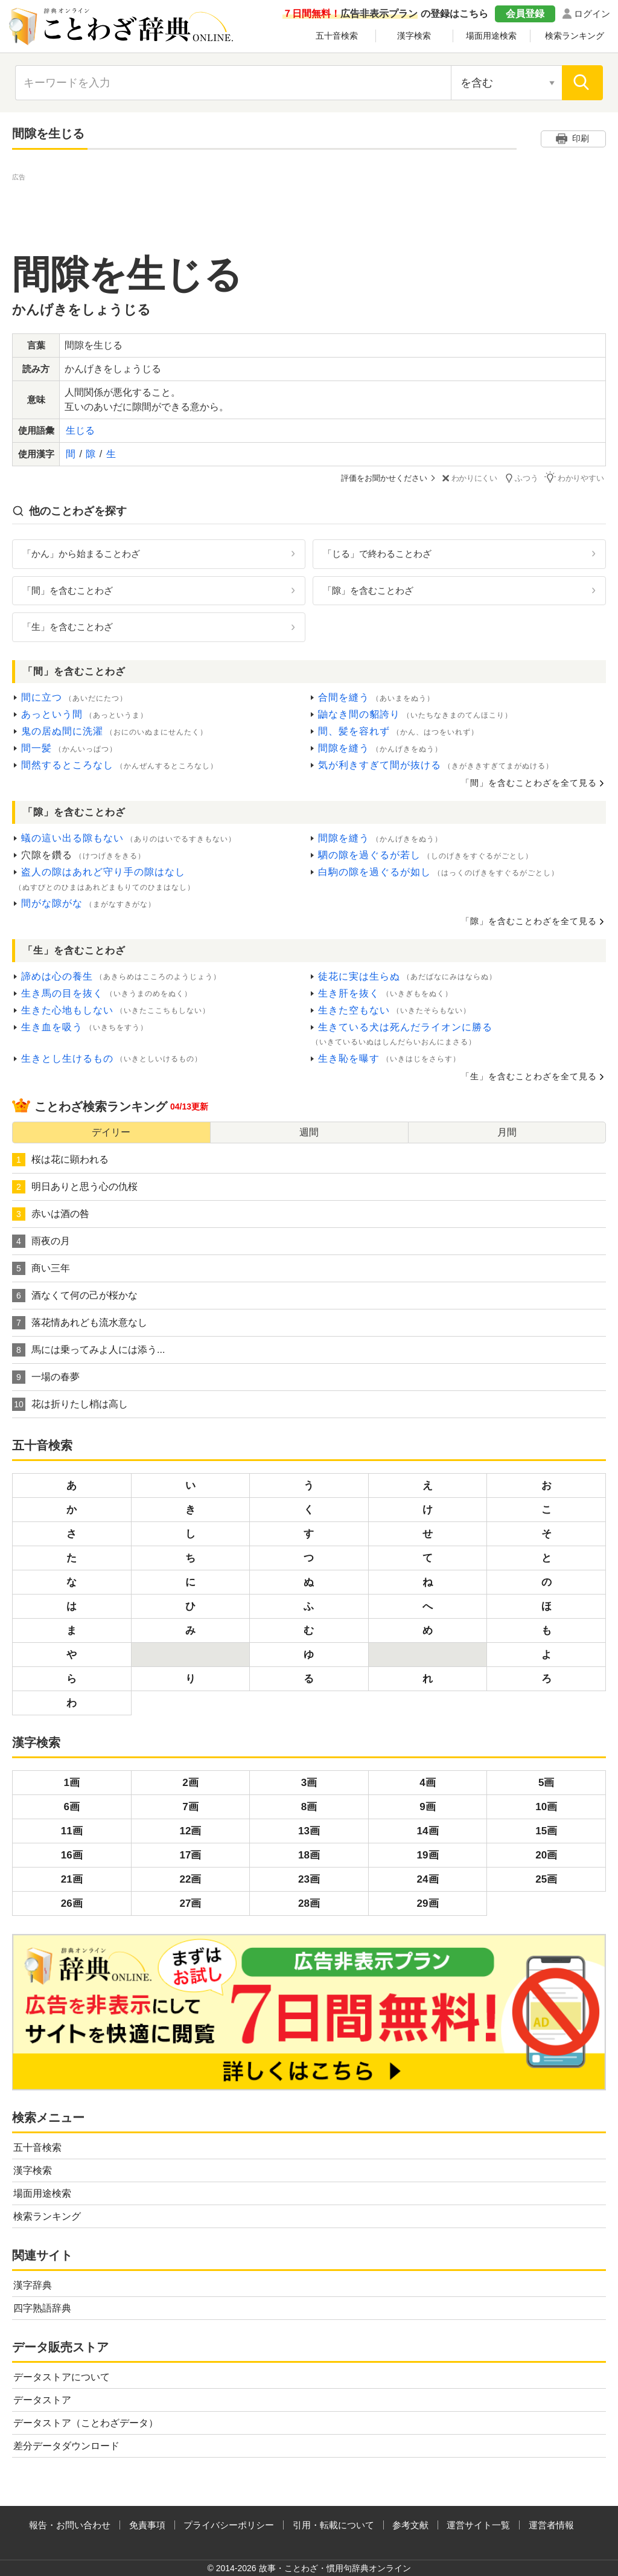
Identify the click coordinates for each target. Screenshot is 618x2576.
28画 (309, 1903)
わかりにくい (471, 478)
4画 (427, 1782)
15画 (546, 1830)
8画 (309, 1806)
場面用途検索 (491, 35)
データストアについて (61, 2376)
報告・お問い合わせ (69, 2524)
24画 (428, 1878)
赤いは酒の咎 (50, 1213)
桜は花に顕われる (60, 1159)
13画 (309, 1830)
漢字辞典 (32, 2284)
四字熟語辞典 (42, 2307)
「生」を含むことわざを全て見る (529, 1076)
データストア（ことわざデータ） (85, 2422)
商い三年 (41, 1267)
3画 (309, 1782)
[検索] (582, 82)
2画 (190, 1782)
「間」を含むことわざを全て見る (529, 783)
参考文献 (410, 2524)
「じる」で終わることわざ (377, 553)
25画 (546, 1878)
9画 (427, 1806)
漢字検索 (414, 35)
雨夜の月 (41, 1240)
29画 (428, 1903)
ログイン (592, 13)
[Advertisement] (309, 211)
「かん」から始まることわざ (81, 553)
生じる (80, 430)
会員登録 (525, 13)
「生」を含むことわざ (67, 627)
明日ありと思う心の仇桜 (75, 1186)
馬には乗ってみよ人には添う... (88, 1349)
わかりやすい (576, 477)
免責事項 (147, 2524)
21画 (72, 1878)
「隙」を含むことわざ (368, 590)
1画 (72, 1782)
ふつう (523, 477)
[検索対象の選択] (506, 82)
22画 (190, 1878)
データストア (42, 2399)
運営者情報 (551, 2524)
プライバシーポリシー (228, 2524)
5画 (546, 1782)
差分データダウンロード (66, 2445)
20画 (546, 1854)
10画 (546, 1806)
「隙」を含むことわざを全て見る (529, 920)
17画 (190, 1854)
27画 (190, 1903)
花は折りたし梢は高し (70, 1403)
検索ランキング (574, 35)
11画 (72, 1830)
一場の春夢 (46, 1376)
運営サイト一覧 (478, 2524)
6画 (72, 1806)
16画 (72, 1854)
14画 (428, 1830)
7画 (190, 1806)
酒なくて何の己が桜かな (75, 1295)
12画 (190, 1830)
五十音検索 (337, 35)
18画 (309, 1854)
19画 (428, 1854)
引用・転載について (333, 2524)
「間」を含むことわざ (67, 590)
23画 (309, 1878)
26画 (72, 1903)
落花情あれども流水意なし (79, 1322)
